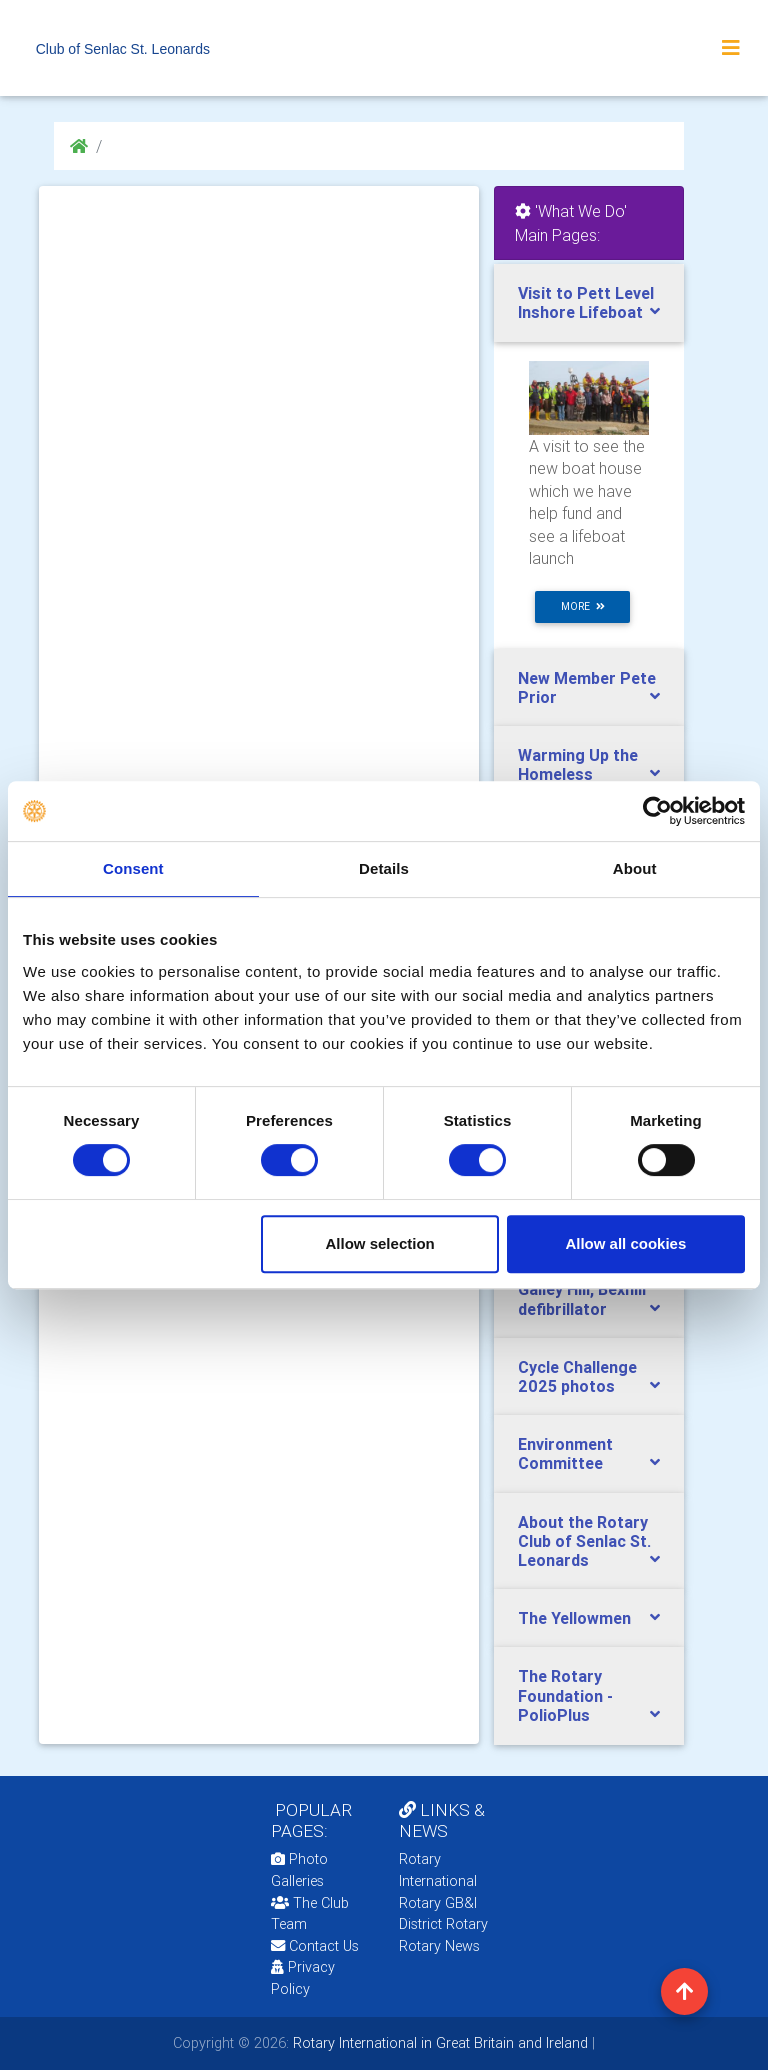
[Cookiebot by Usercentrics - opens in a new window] (657, 811)
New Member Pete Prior (587, 687)
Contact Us (315, 1946)
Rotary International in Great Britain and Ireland (438, 2043)
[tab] (589, 303)
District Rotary (443, 1924)
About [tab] (635, 868)
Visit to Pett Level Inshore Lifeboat (586, 302)
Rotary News (439, 1946)
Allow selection (380, 1243)
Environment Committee (565, 1453)
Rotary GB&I (438, 1903)
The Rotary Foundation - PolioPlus (565, 1695)
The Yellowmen (574, 1618)
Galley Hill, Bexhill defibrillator (582, 1298)
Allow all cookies (625, 1243)
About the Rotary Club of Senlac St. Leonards (584, 1541)
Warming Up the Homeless (578, 764)
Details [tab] (384, 868)
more (583, 606)
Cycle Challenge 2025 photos (577, 1376)
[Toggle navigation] (731, 48)
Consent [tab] (133, 868)
